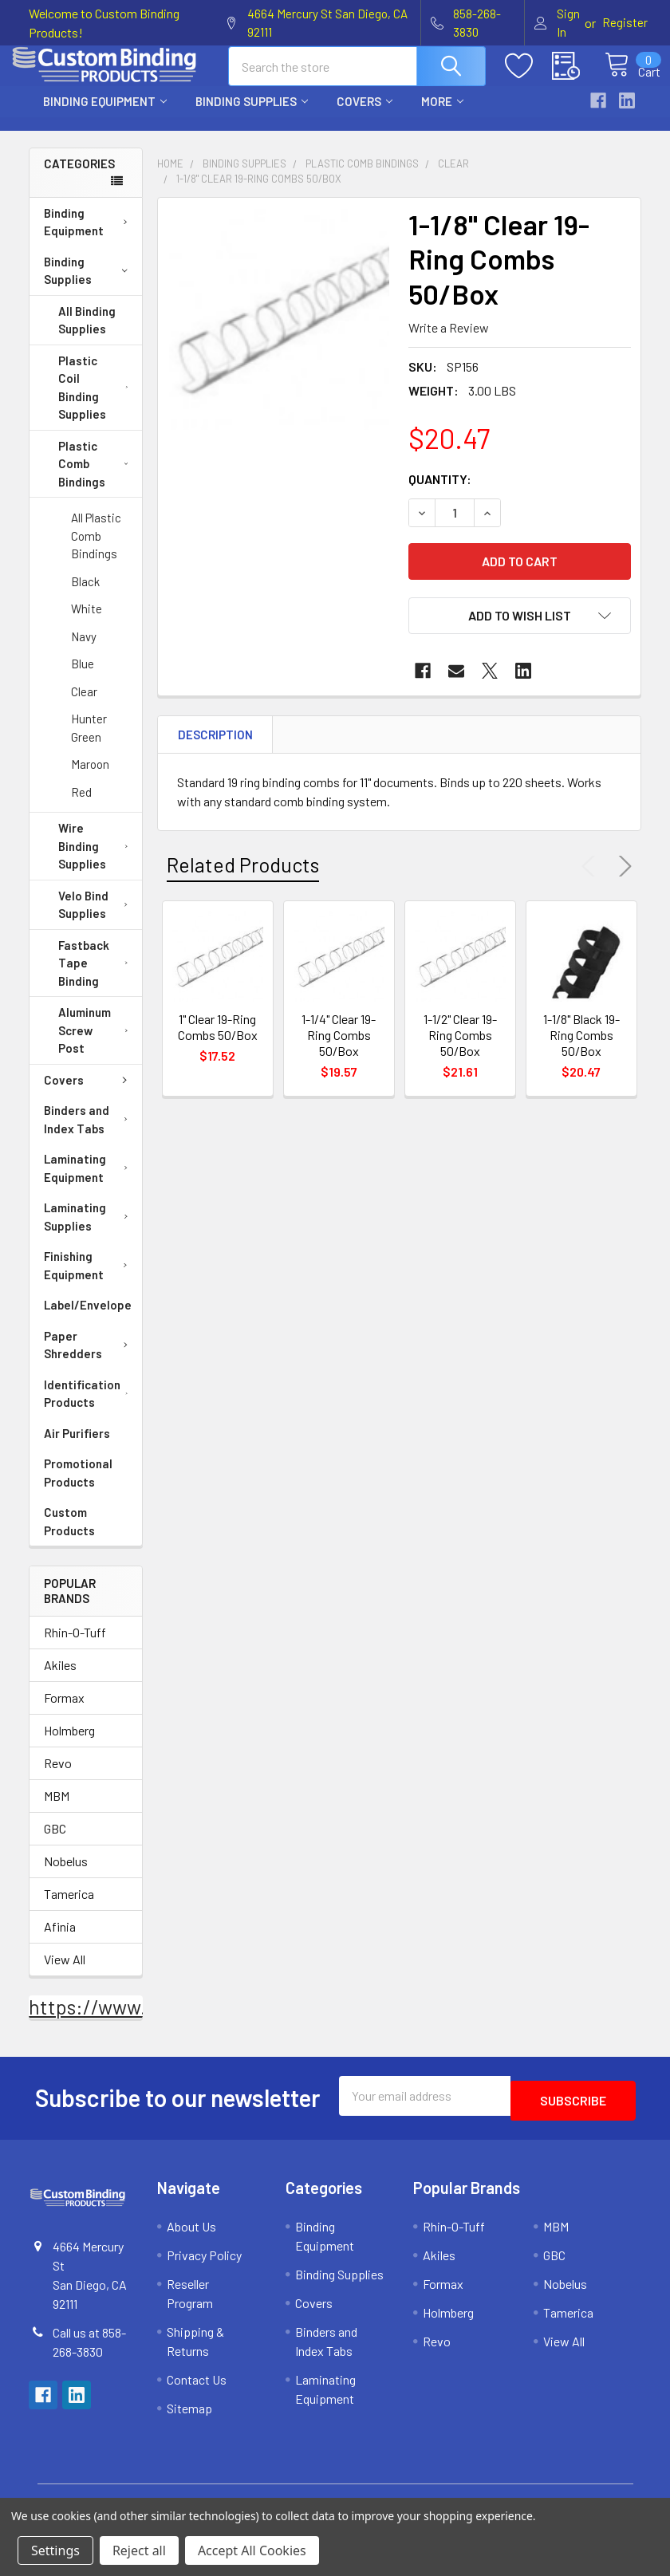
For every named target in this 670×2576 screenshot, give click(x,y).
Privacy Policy (204, 2264)
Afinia (60, 1940)
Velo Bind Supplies (96, 919)
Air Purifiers (77, 1447)
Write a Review (448, 341)
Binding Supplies (251, 115)
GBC (55, 1842)
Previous (592, 880)
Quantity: (439, 493)
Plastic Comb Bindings (93, 478)
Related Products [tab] (243, 879)
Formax (64, 1711)
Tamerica (69, 1908)
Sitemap (189, 2417)
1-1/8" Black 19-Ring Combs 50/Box (581, 1049)
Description (215, 749)
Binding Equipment (105, 115)
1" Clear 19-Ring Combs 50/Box (218, 1041)
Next (622, 880)
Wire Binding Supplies (96, 860)
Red (81, 806)
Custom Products (69, 1535)
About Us (191, 2235)
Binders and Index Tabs (89, 1133)
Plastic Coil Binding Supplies (96, 402)
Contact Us (197, 2389)
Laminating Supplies (89, 1231)
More (442, 115)
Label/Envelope (88, 1319)
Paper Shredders (89, 1359)
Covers (364, 115)
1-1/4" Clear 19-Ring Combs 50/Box (339, 1049)
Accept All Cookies (252, 2550)
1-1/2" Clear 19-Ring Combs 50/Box (460, 1049)
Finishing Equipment (89, 1279)
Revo (58, 1777)
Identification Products (90, 1408)
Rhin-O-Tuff (75, 1646)
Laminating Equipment (89, 1182)
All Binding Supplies (87, 334)
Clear (84, 706)
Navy (84, 651)
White (86, 623)
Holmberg (69, 1744)
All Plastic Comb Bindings (96, 550)
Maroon (90, 778)
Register (625, 22)
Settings (55, 2550)
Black (85, 596)
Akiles (60, 1679)
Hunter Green (89, 742)
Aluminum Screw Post (96, 1044)
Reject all (139, 2550)
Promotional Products (78, 1487)
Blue (82, 678)
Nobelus (66, 1875)
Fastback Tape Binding (96, 977)
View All (64, 1973)
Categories (79, 178)
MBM (56, 1810)
